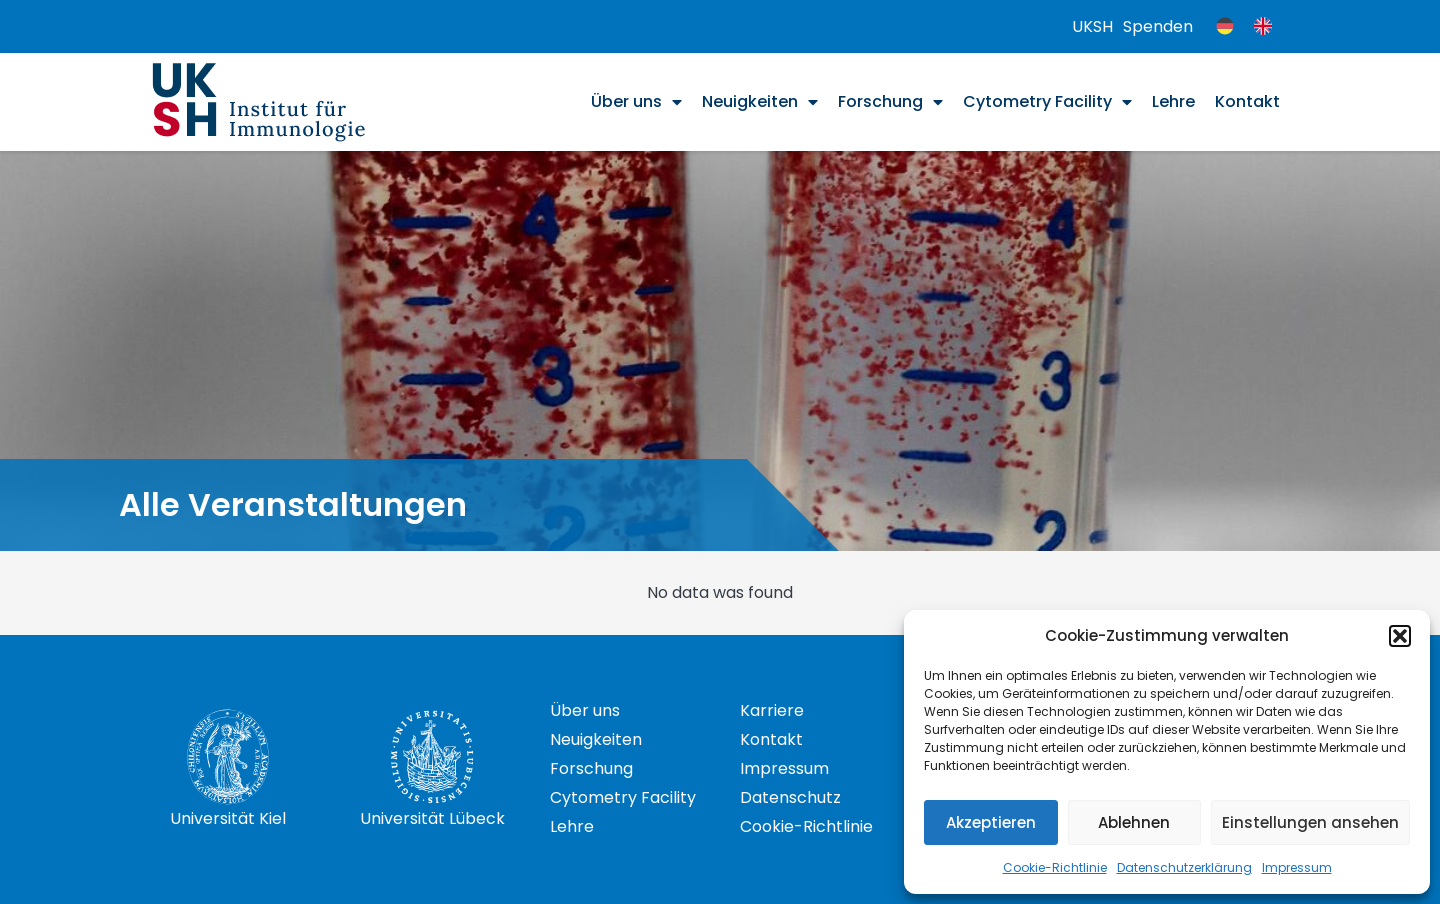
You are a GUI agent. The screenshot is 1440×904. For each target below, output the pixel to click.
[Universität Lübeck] (432, 757)
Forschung (890, 102)
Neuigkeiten (760, 102)
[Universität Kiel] (228, 757)
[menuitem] (1225, 26)
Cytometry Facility (1047, 102)
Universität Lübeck (432, 818)
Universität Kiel (228, 818)
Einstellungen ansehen (1310, 822)
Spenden (1158, 26)
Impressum (1297, 867)
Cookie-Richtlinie (1055, 867)
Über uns (636, 102)
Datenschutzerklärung (1184, 867)
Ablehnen (1134, 822)
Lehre (1173, 101)
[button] (1400, 636)
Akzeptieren (991, 822)
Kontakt (1247, 101)
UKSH (1092, 26)
